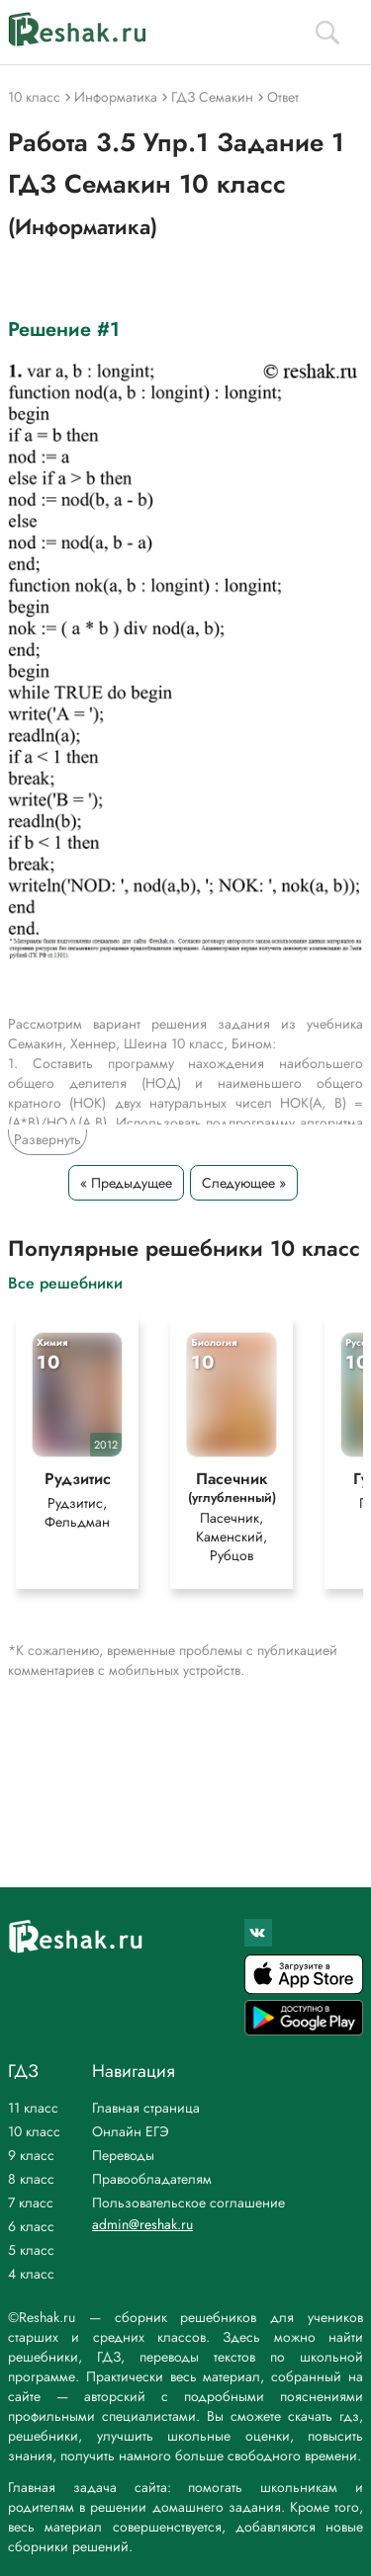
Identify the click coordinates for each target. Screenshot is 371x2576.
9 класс (31, 2155)
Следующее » (244, 1183)
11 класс (33, 2108)
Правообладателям (152, 2179)
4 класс (31, 2274)
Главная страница (146, 2108)
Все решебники (65, 1282)
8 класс (31, 2179)
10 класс (34, 2131)
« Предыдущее (126, 1183)
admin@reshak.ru (142, 2224)
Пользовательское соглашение (188, 2202)
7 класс (30, 2202)
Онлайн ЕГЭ (130, 2131)
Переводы (123, 2155)
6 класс (31, 2226)
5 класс (31, 2250)
